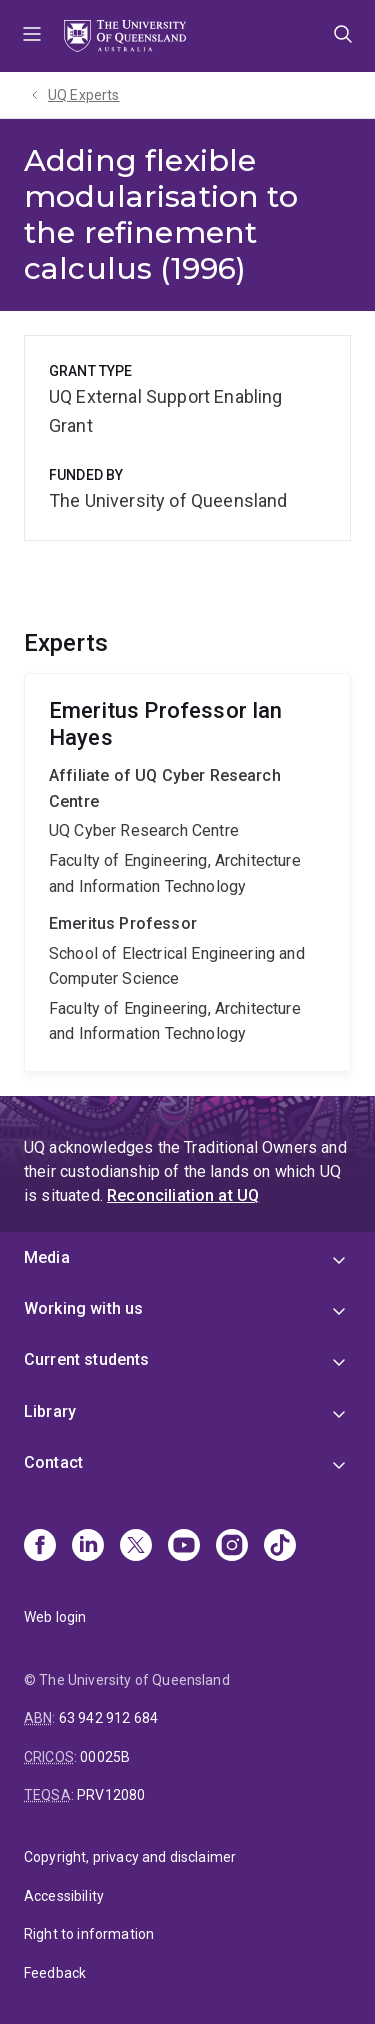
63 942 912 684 (108, 1718)
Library (50, 1411)
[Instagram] (232, 1547)
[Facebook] (40, 1547)
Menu (32, 36)
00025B (105, 1757)
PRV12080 (111, 1795)
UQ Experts (84, 95)
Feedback (55, 1973)
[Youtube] (184, 1547)
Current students (87, 1359)
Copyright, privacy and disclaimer (130, 1857)
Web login (55, 1617)
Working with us (83, 1308)
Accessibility (64, 1896)
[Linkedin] (88, 1547)
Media (47, 1257)
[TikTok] (280, 1547)
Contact (53, 1462)
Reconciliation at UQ (183, 1195)
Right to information (89, 1934)
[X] (136, 1547)
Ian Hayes (187, 872)
